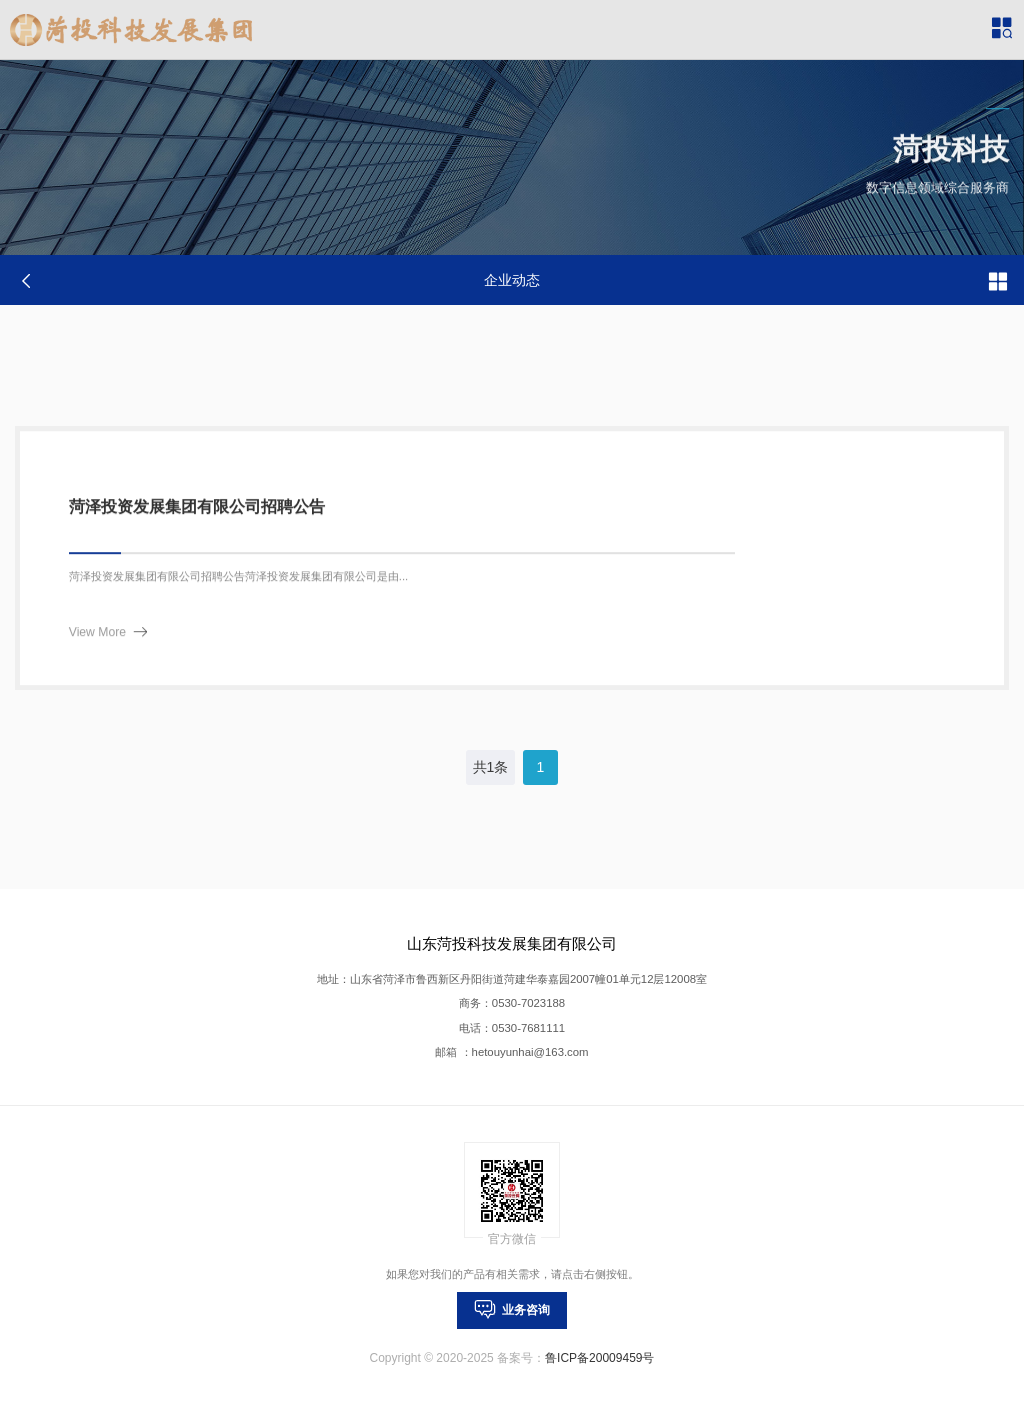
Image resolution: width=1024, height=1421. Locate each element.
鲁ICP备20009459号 (599, 1358)
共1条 (491, 767)
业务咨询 (512, 1309)
